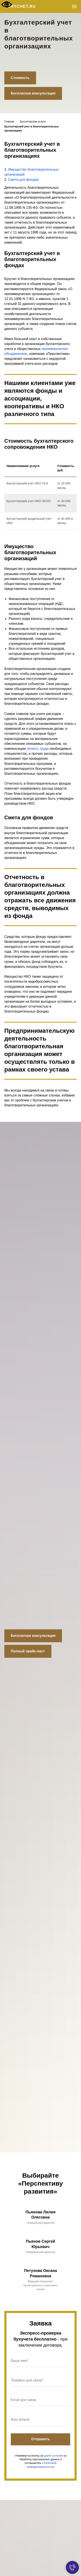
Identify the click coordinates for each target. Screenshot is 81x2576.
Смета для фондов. (24, 179)
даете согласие (53, 2455)
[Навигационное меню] (74, 6)
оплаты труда (38, 748)
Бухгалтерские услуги (33, 121)
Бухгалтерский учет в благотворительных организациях (31, 128)
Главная (9, 121)
